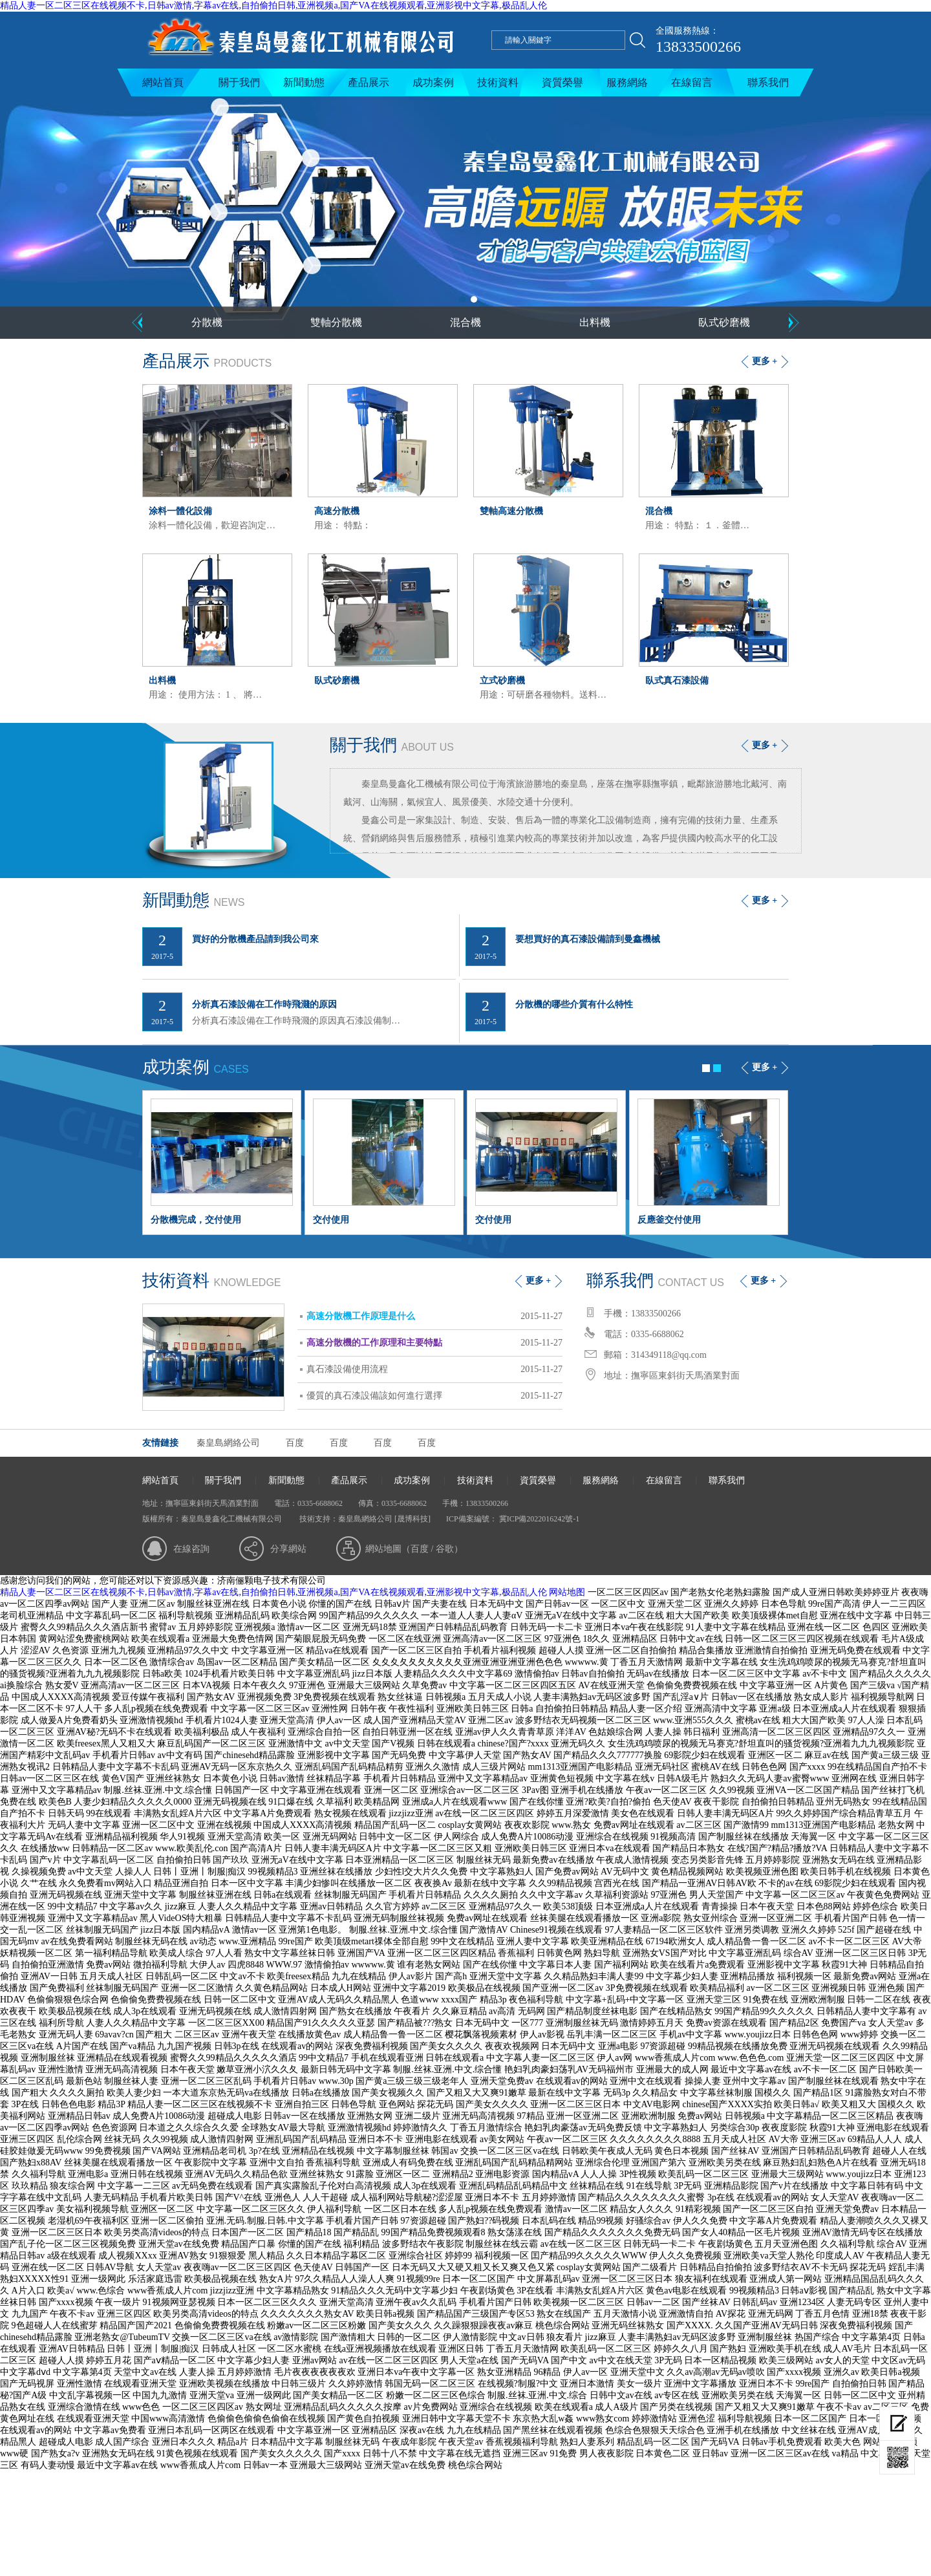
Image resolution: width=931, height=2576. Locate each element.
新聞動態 (304, 82)
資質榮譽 (562, 82)
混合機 (465, 322)
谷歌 (445, 1549)
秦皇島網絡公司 (228, 1443)
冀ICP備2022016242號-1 (538, 1518)
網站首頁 (163, 82)
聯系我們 (768, 82)
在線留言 (691, 82)
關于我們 (239, 82)
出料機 (594, 322)
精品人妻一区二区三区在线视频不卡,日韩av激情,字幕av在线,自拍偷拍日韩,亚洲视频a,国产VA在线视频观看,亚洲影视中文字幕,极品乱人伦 (273, 5)
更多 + (764, 361)
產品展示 (368, 82)
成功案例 (433, 82)
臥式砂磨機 (724, 322)
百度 (295, 1443)
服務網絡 (627, 82)
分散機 (206, 322)
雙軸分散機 (336, 322)
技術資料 (498, 82)
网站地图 (567, 1592)
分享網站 (288, 1549)
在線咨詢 (191, 1549)
